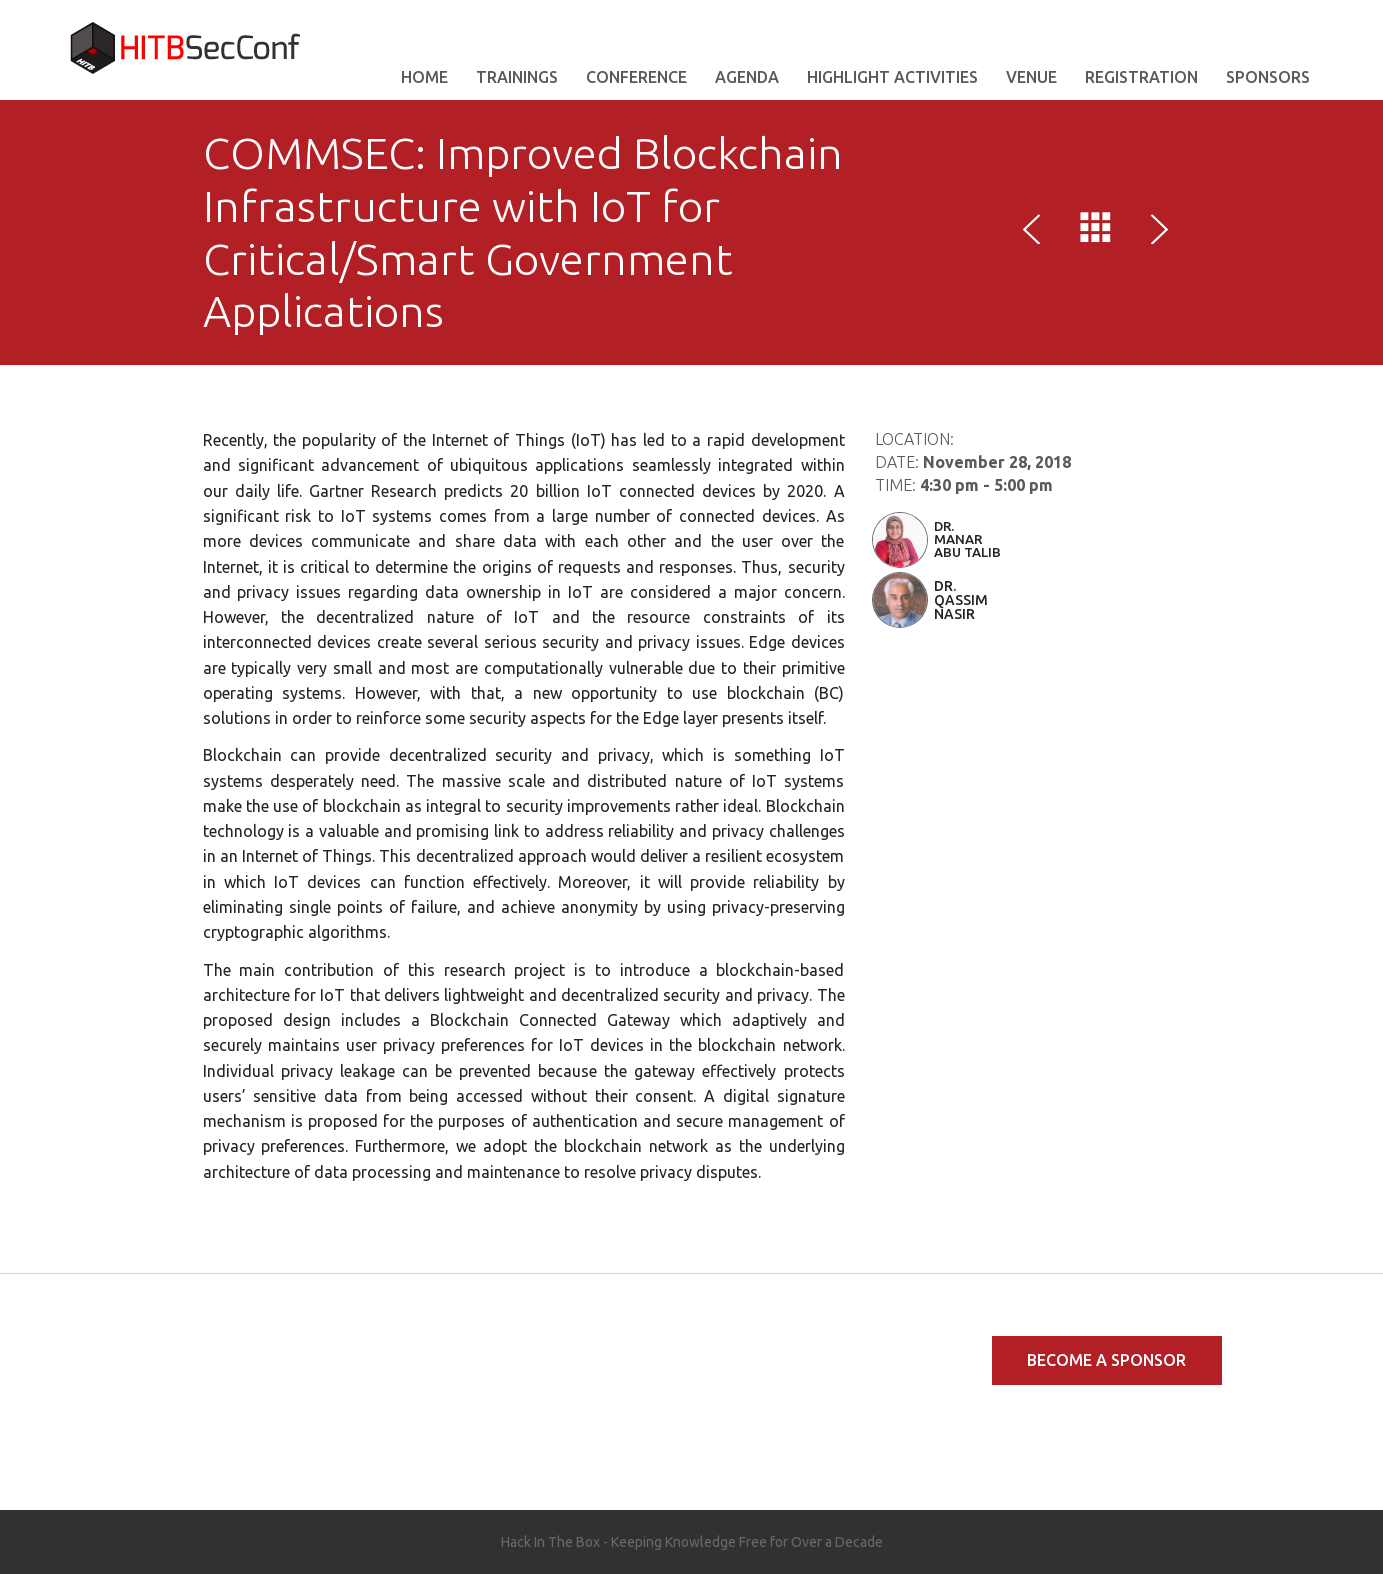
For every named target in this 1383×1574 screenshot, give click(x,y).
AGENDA (747, 77)
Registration (1141, 77)
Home (424, 77)
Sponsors (1268, 77)
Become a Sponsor (1106, 1360)
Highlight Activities (892, 77)
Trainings (517, 77)
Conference (636, 77)
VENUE (1031, 77)
